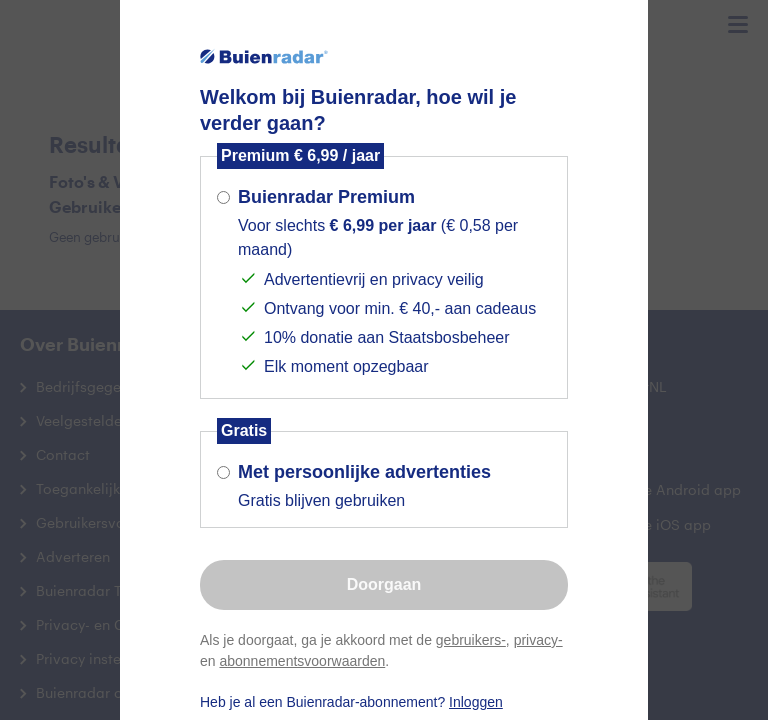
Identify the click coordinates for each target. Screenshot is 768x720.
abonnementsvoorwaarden (302, 661)
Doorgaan (384, 584)
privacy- (538, 640)
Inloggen (476, 702)
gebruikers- (471, 640)
